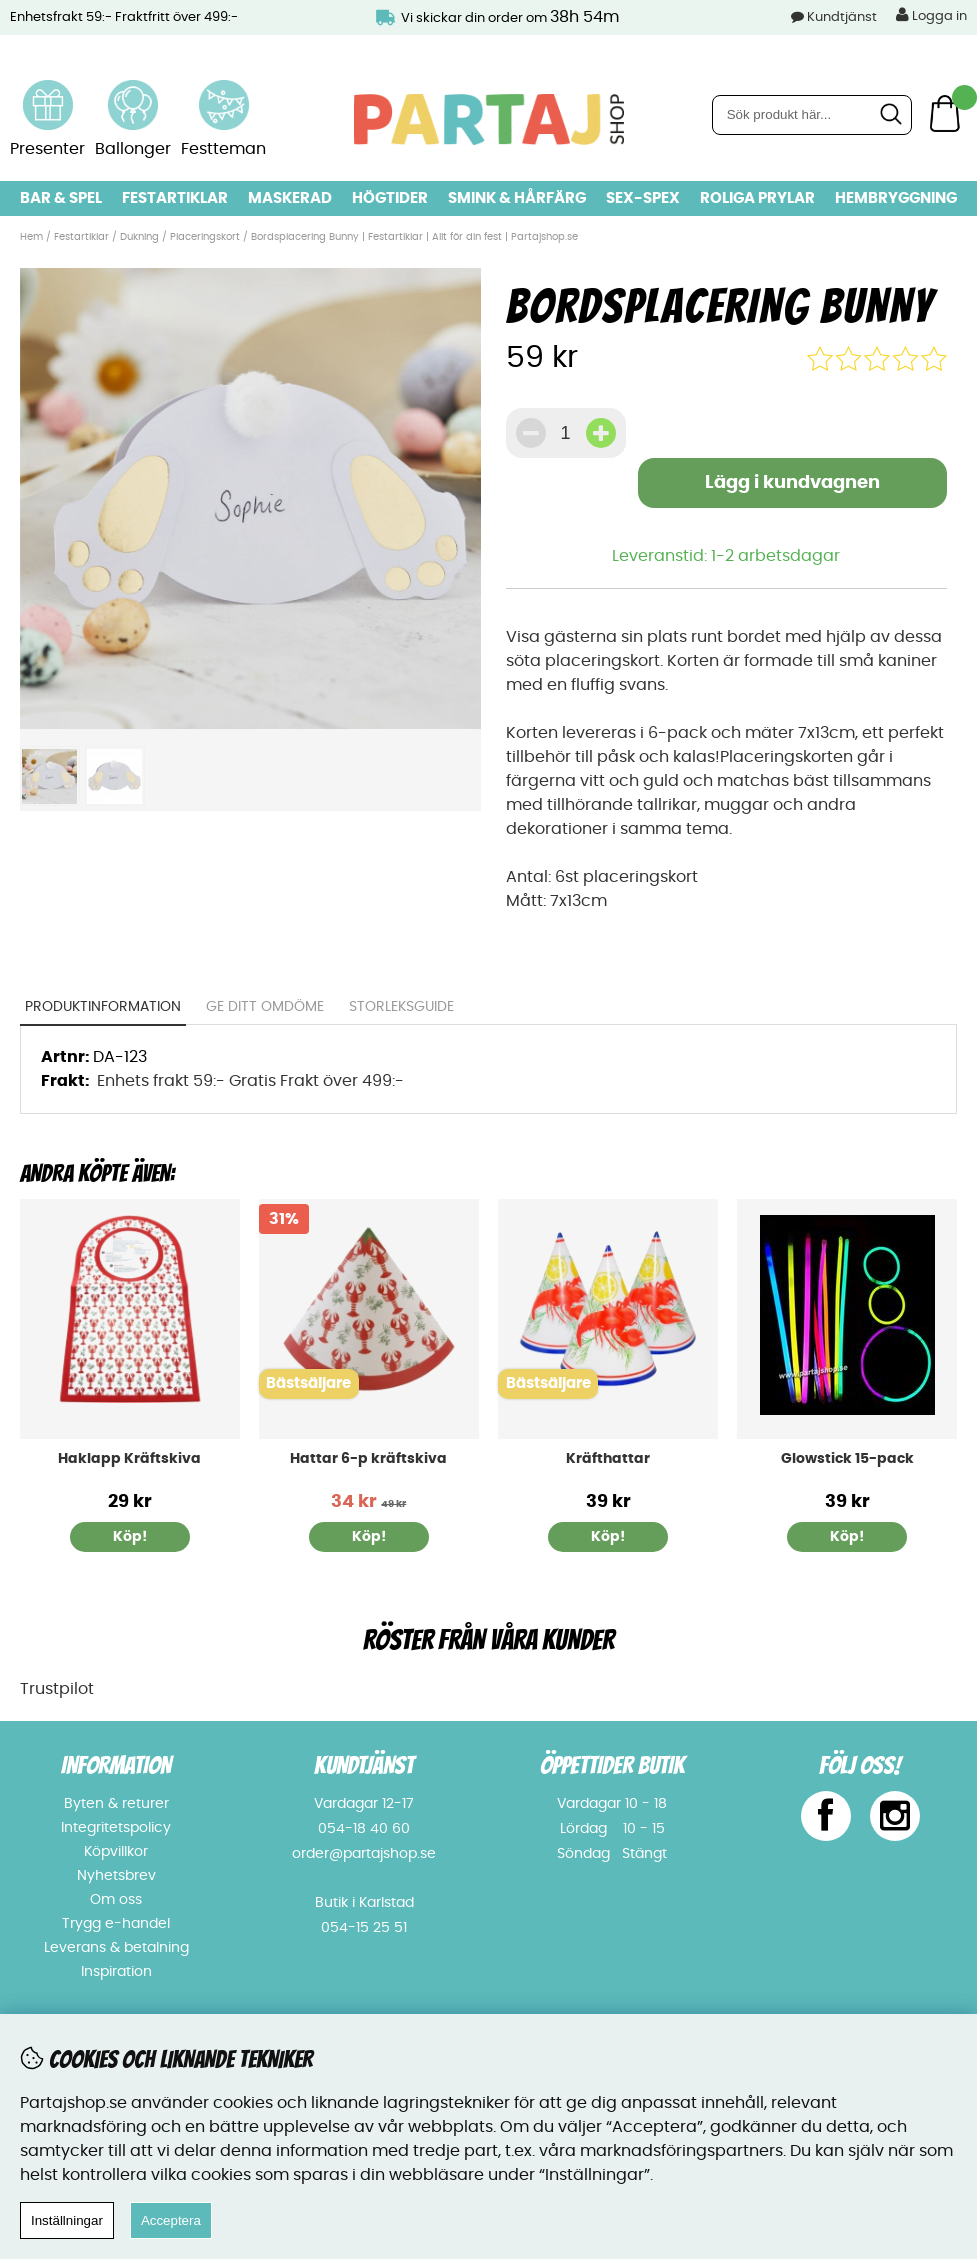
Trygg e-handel (116, 1924)
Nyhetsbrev (116, 1876)
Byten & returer (116, 1804)
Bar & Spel (61, 198)
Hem (31, 237)
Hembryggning (896, 198)
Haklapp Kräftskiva (129, 1459)
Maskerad (290, 198)
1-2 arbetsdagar (775, 556)
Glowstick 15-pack (847, 1459)
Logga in (931, 15)
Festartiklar (175, 198)
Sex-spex (643, 198)
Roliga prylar (757, 198)
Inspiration (116, 1972)
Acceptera (171, 2220)
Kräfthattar (608, 1459)
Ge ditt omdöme (265, 1007)
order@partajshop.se (364, 1854)
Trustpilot (57, 1689)
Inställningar (67, 2220)
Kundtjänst (842, 17)
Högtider (390, 198)
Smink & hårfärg (517, 198)
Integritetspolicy (116, 1828)
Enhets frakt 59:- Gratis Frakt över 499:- (250, 1081)
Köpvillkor (116, 1852)
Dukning (139, 237)
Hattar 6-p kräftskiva (368, 1459)
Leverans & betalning (116, 1948)
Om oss (116, 1900)
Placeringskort (205, 237)
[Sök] (812, 115)
